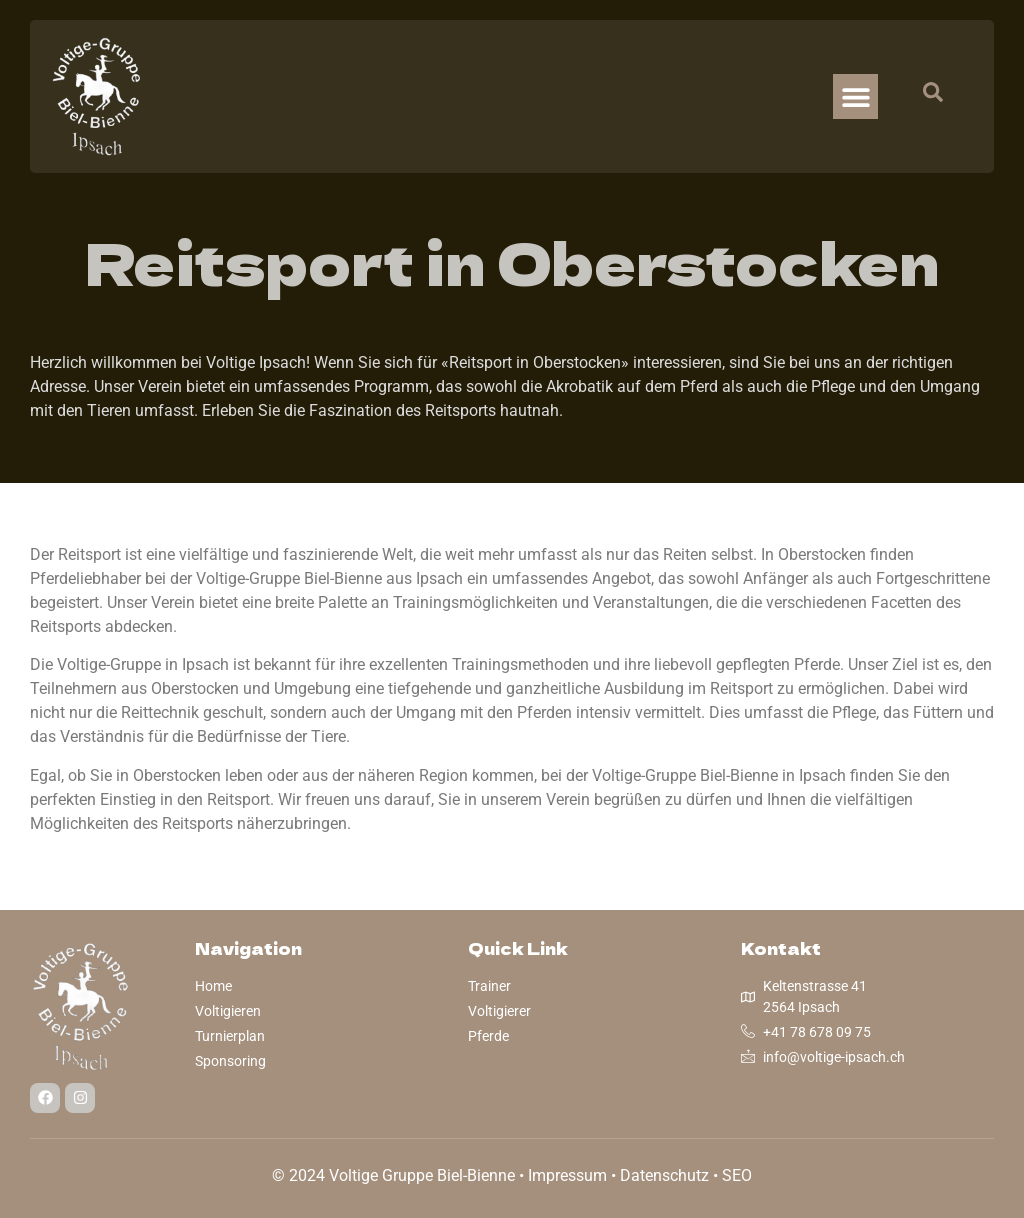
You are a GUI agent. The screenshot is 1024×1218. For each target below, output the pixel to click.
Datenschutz (664, 1175)
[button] (855, 96)
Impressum (567, 1175)
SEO (737, 1175)
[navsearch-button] (923, 97)
